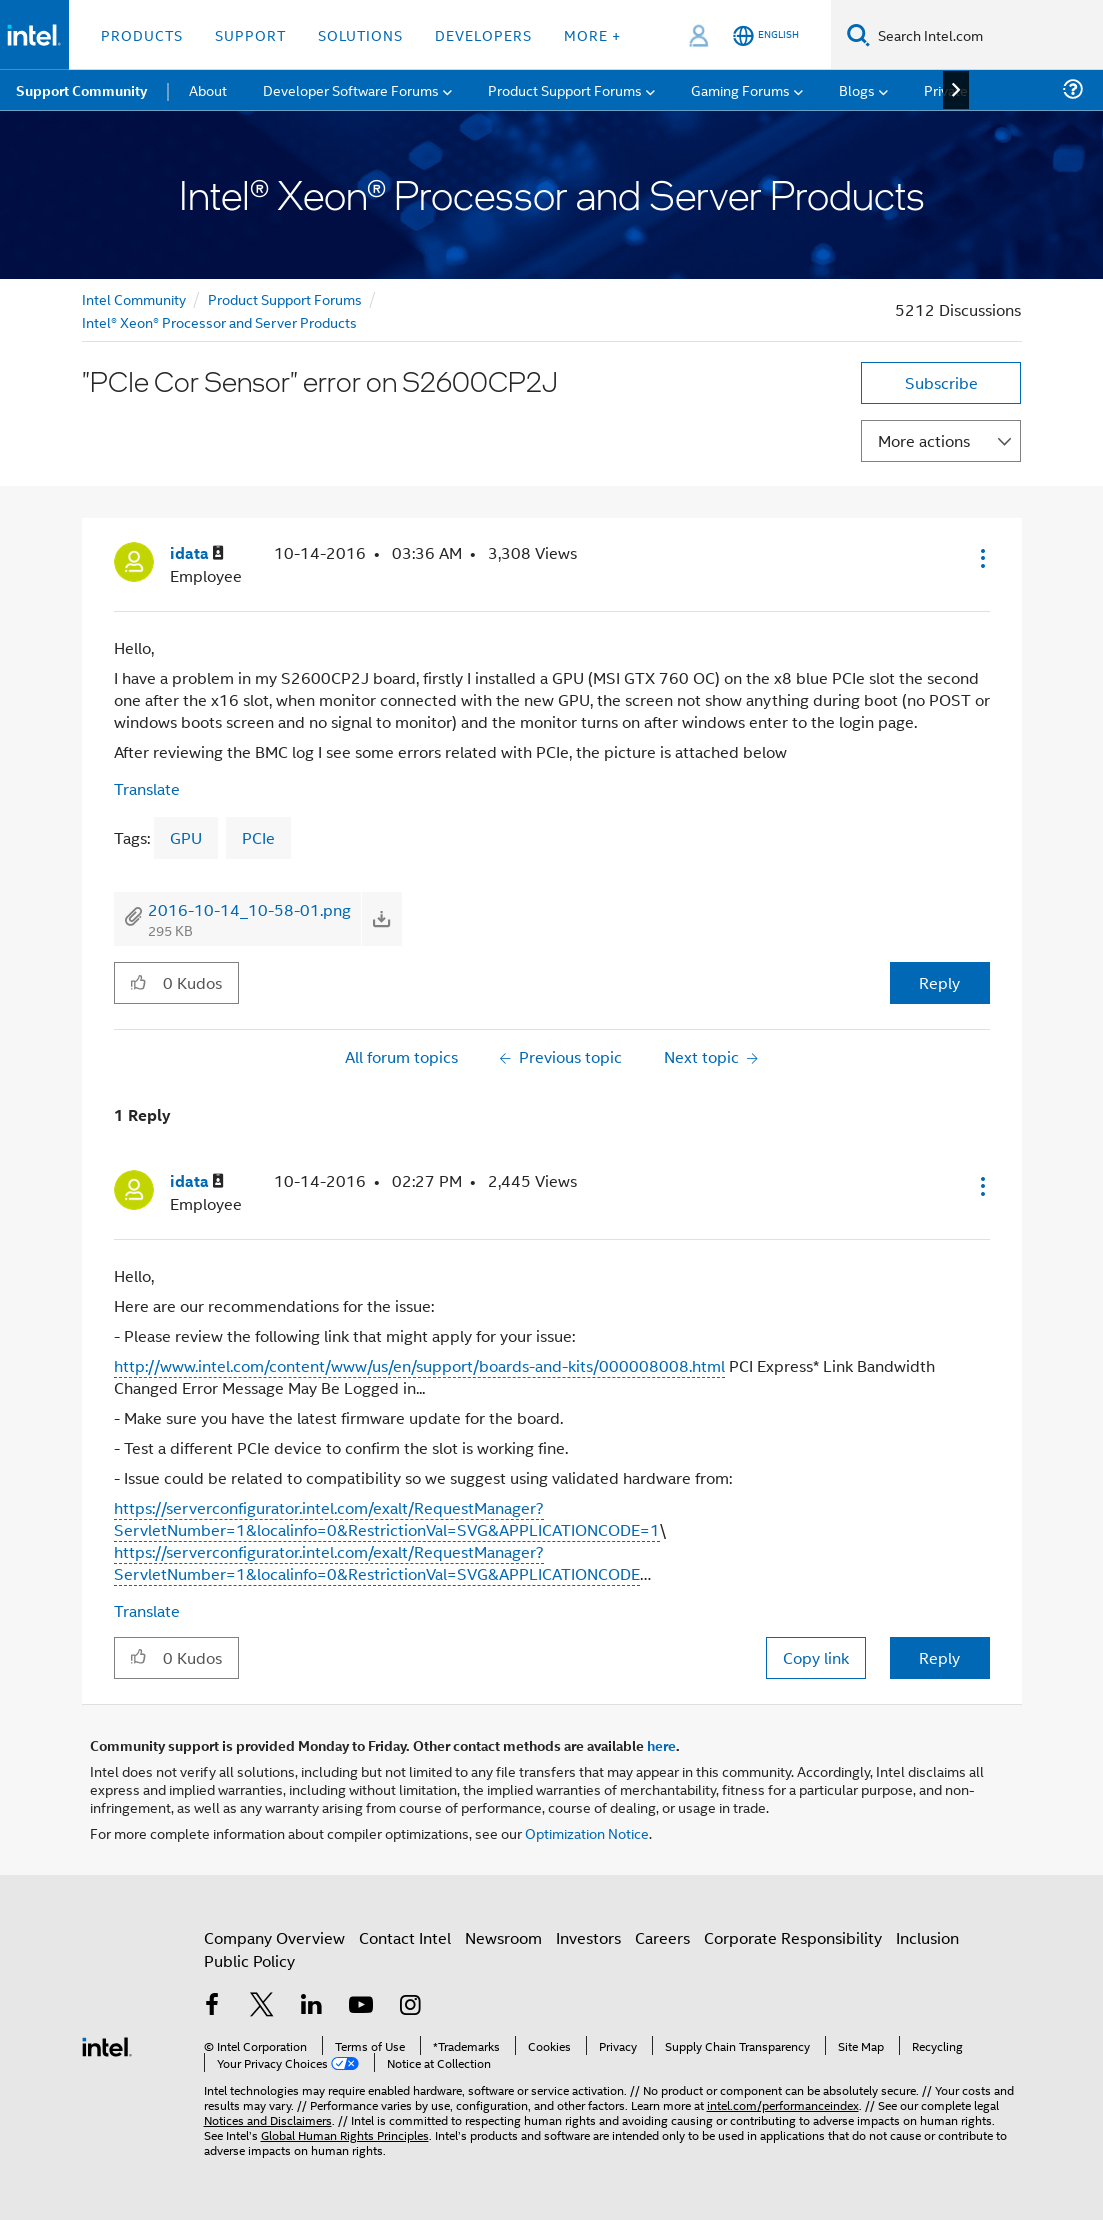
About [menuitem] (208, 89)
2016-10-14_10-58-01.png (249, 909)
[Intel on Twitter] (262, 2006)
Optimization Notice (587, 1832)
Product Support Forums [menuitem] (565, 89)
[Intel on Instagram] (411, 2006)
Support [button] (250, 34)
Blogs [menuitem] (857, 89)
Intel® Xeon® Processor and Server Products (219, 321)
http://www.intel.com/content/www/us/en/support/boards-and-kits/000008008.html (419, 1365)
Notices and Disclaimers (268, 2119)
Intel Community (134, 298)
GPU (186, 837)
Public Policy (249, 1960)
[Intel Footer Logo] (107, 2044)
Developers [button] (483, 34)
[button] (981, 558)
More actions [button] (924, 440)
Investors (588, 1937)
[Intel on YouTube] (361, 2006)
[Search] (858, 34)
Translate (147, 788)
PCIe (258, 837)
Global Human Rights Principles (345, 2134)
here (661, 1745)
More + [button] (592, 34)
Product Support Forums (285, 298)
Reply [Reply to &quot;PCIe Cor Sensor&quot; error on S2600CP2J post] (939, 982)
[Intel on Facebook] (213, 2006)
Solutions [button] (360, 34)
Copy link (816, 1657)
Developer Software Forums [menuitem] (351, 89)
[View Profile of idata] (197, 553)
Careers (662, 1937)
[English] (766, 35)
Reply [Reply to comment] (939, 1657)
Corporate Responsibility (793, 1937)
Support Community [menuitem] (81, 90)
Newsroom (503, 1937)
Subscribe (941, 382)
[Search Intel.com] (986, 35)
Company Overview (274, 1937)
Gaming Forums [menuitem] (740, 89)
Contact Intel (405, 1937)
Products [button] (142, 34)
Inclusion (927, 1937)
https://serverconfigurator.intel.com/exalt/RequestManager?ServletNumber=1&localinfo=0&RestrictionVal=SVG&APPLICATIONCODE (377, 1562)
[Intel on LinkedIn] (312, 2006)
